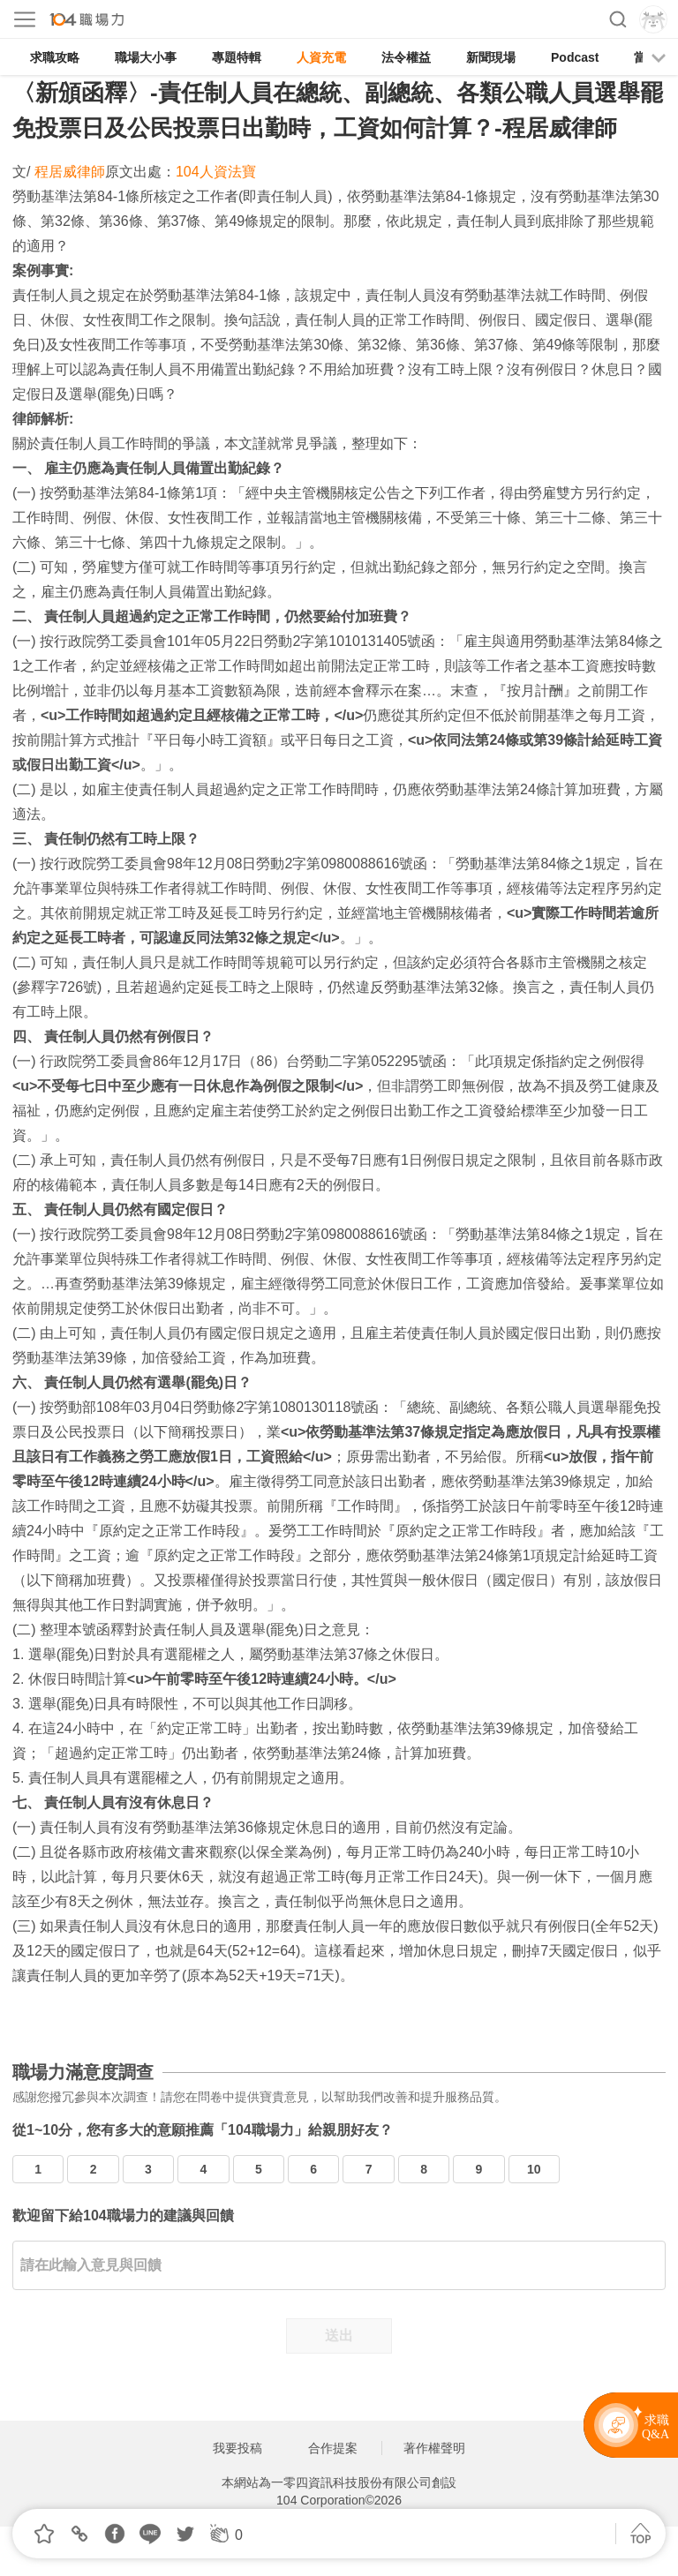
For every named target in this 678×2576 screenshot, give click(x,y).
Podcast (575, 57)
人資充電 (321, 57)
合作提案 (333, 2448)
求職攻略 (54, 57)
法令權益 (406, 57)
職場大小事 (146, 57)
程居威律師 (69, 171)
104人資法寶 (216, 171)
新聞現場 (491, 57)
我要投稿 (237, 2448)
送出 (339, 2335)
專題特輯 (236, 57)
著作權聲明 (434, 2448)
